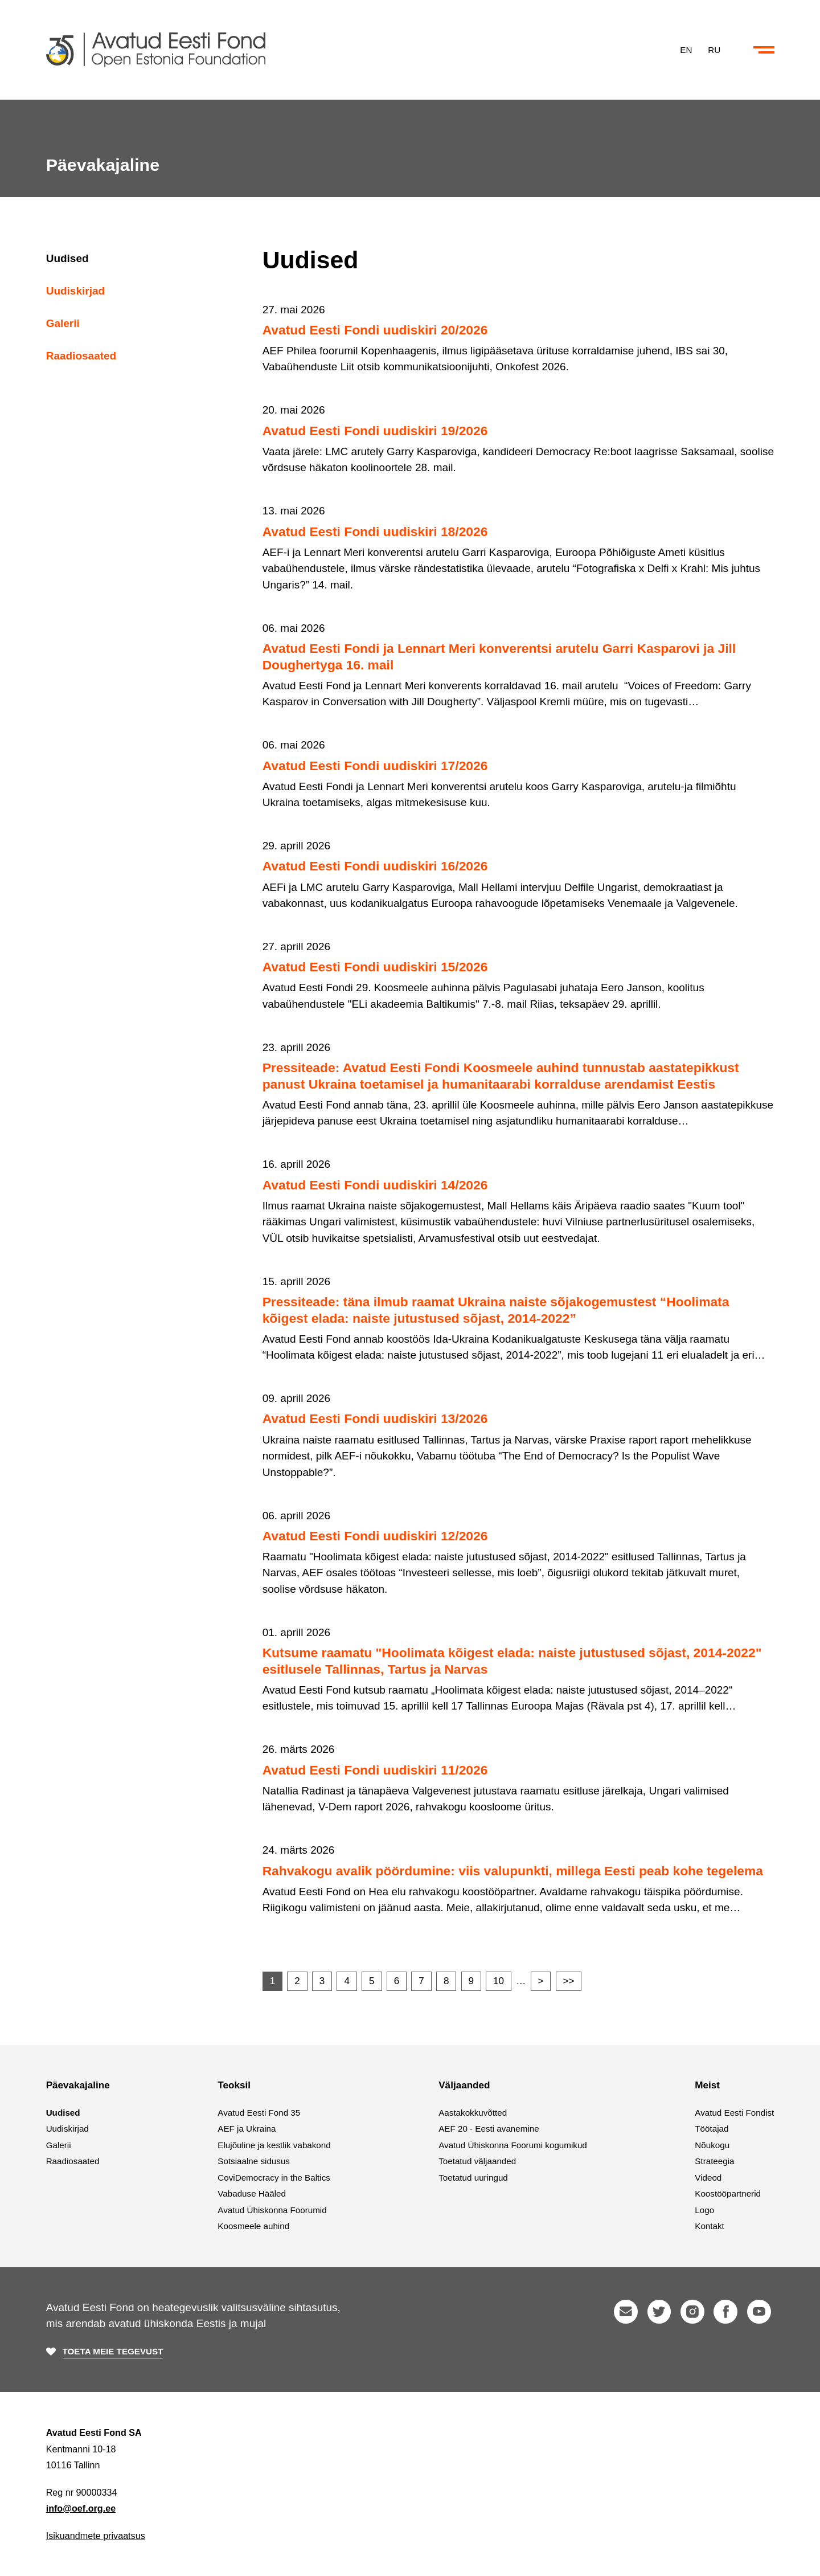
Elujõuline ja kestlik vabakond (274, 2145)
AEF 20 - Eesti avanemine (488, 2128)
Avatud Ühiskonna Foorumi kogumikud (512, 2145)
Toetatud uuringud (473, 2177)
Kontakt (709, 2226)
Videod (708, 2177)
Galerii (63, 323)
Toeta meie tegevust (113, 2351)
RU (714, 49)
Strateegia (714, 2161)
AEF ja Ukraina (247, 2128)
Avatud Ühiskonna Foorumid (272, 2210)
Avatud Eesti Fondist (734, 2112)
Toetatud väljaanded (477, 2161)
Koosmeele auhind (253, 2226)
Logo (704, 2210)
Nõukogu (712, 2145)
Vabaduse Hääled (252, 2193)
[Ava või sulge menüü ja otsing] (764, 50)
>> (569, 1981)
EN (686, 49)
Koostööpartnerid (728, 2193)
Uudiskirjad (75, 291)
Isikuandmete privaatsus (95, 2535)
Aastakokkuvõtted (472, 2112)
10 (498, 1981)
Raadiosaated (81, 356)
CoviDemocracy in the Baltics (274, 2177)
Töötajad (711, 2128)
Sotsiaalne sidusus (254, 2161)
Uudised (67, 258)
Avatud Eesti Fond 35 (259, 2112)
